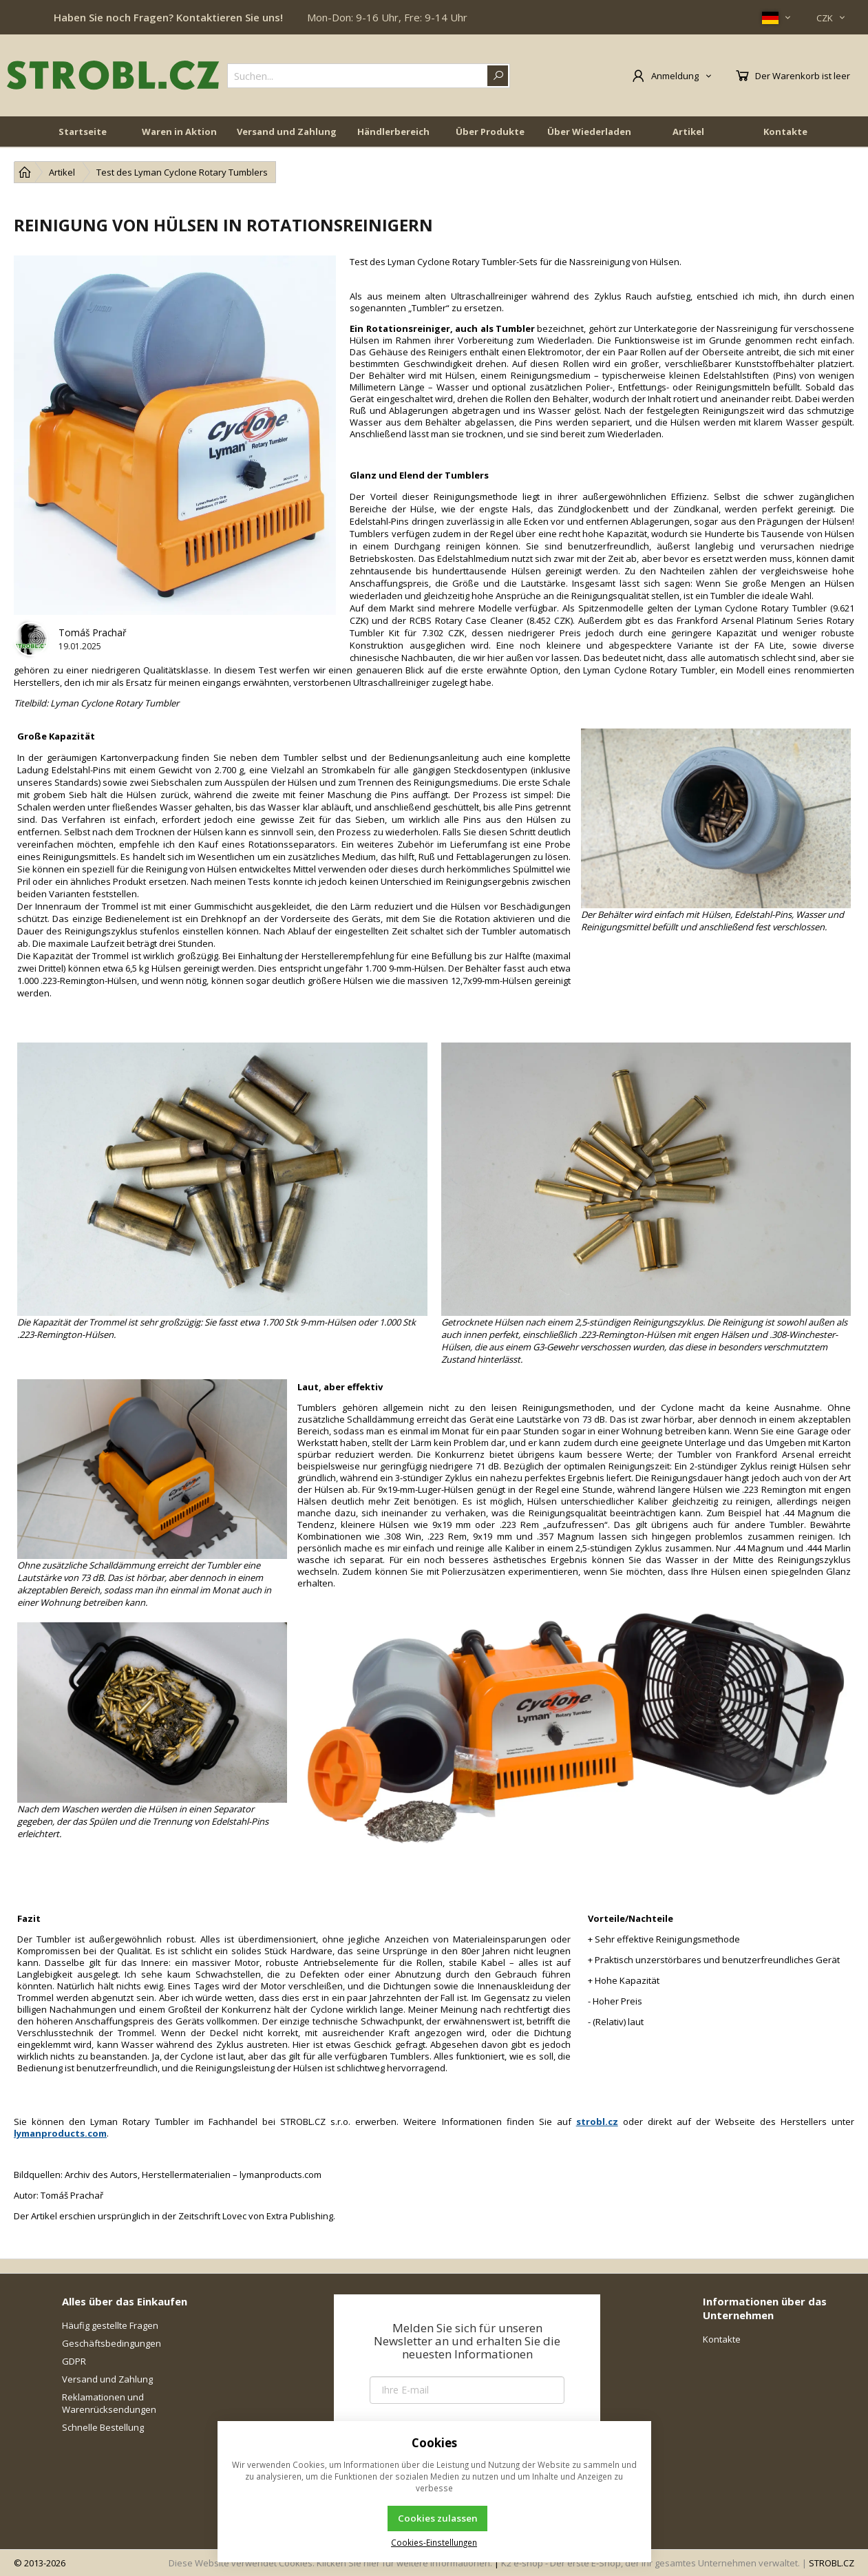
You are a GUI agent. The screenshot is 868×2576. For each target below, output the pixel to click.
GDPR (74, 2361)
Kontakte (785, 132)
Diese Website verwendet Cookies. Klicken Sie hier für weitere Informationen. (330, 2563)
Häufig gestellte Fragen (110, 2325)
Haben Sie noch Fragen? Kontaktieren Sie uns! (168, 17)
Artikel (688, 132)
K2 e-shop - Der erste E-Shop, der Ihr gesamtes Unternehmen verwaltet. (650, 2563)
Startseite (83, 132)
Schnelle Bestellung (103, 2427)
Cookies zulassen (438, 2518)
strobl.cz (597, 2121)
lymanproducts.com (60, 2133)
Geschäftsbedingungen (111, 2343)
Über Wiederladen (589, 132)
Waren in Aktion (179, 132)
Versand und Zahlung (287, 132)
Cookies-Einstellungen (434, 2542)
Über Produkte (490, 132)
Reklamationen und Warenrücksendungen (109, 2403)
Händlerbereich (393, 132)
